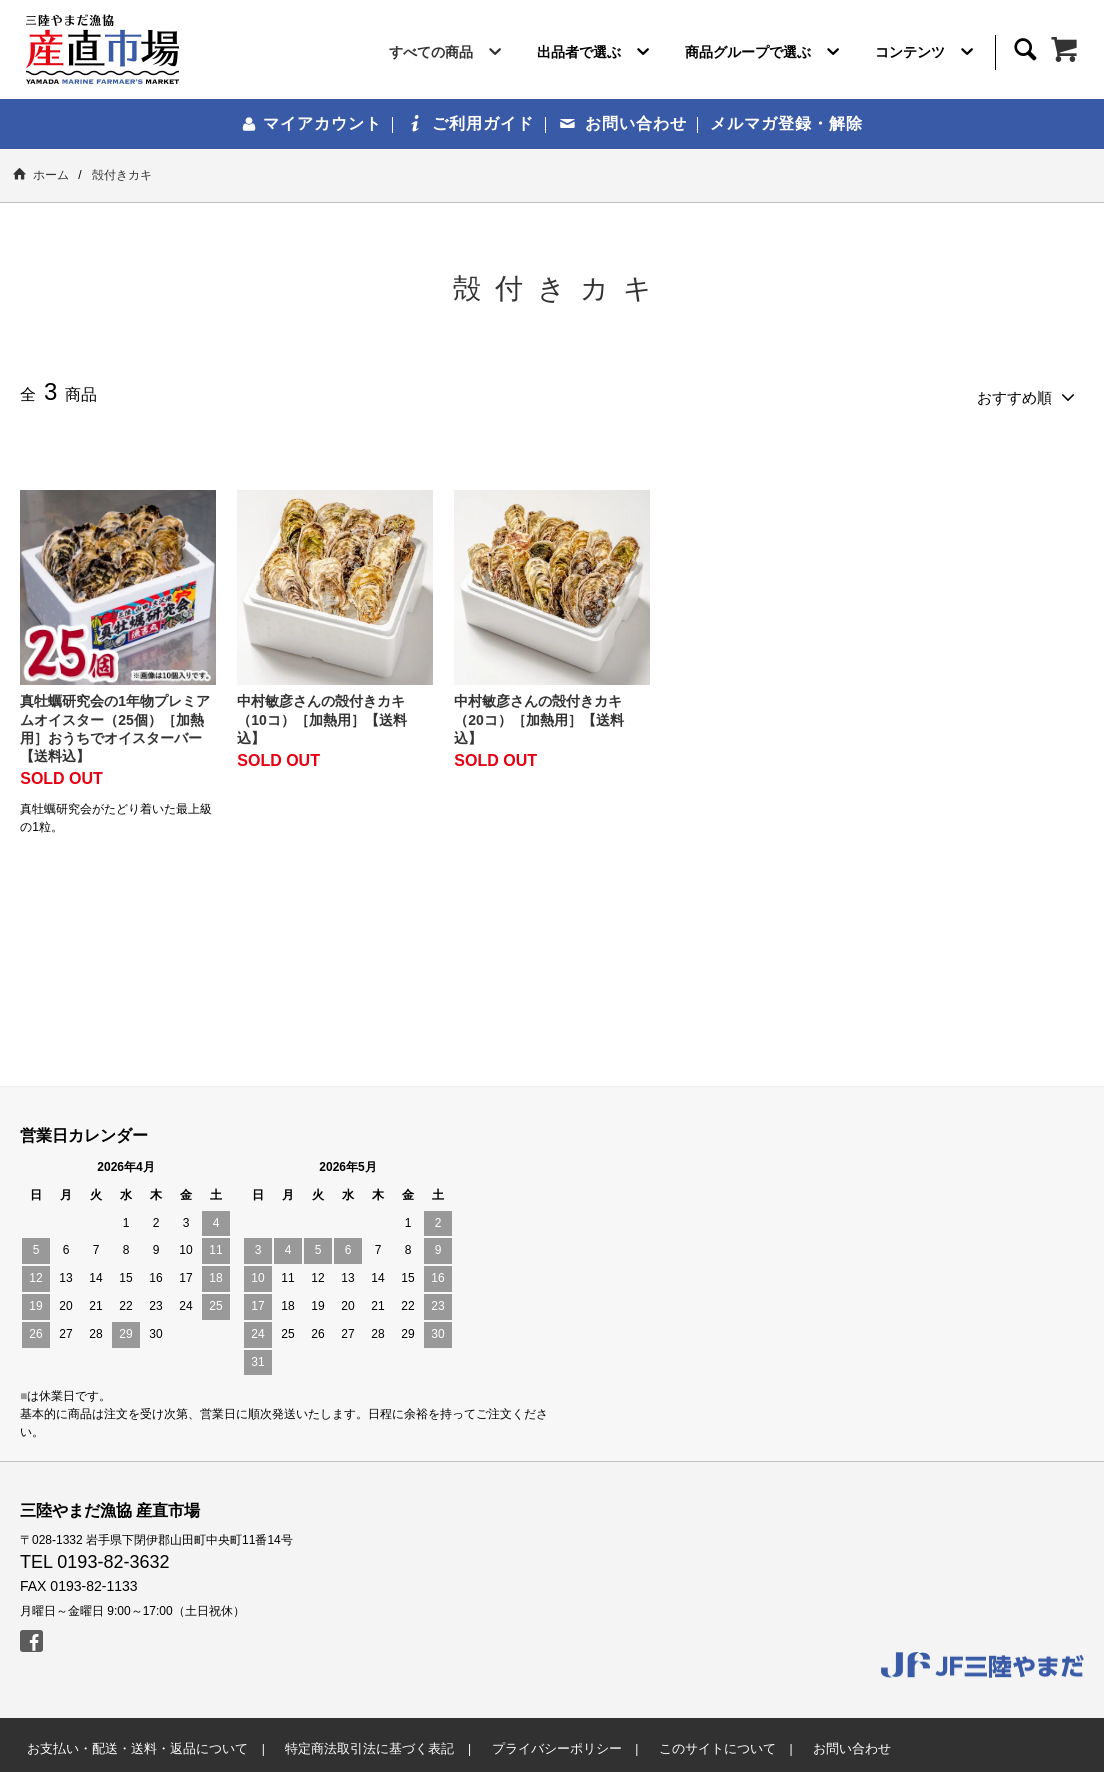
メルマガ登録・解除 (786, 123)
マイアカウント (311, 123)
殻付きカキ (122, 175)
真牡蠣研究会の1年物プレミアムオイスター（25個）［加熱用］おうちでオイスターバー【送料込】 (115, 722)
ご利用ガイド (471, 123)
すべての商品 (449, 56)
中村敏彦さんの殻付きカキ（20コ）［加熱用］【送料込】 (539, 713)
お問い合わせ (623, 123)
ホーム (41, 174)
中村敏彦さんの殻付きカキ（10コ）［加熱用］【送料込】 (322, 713)
